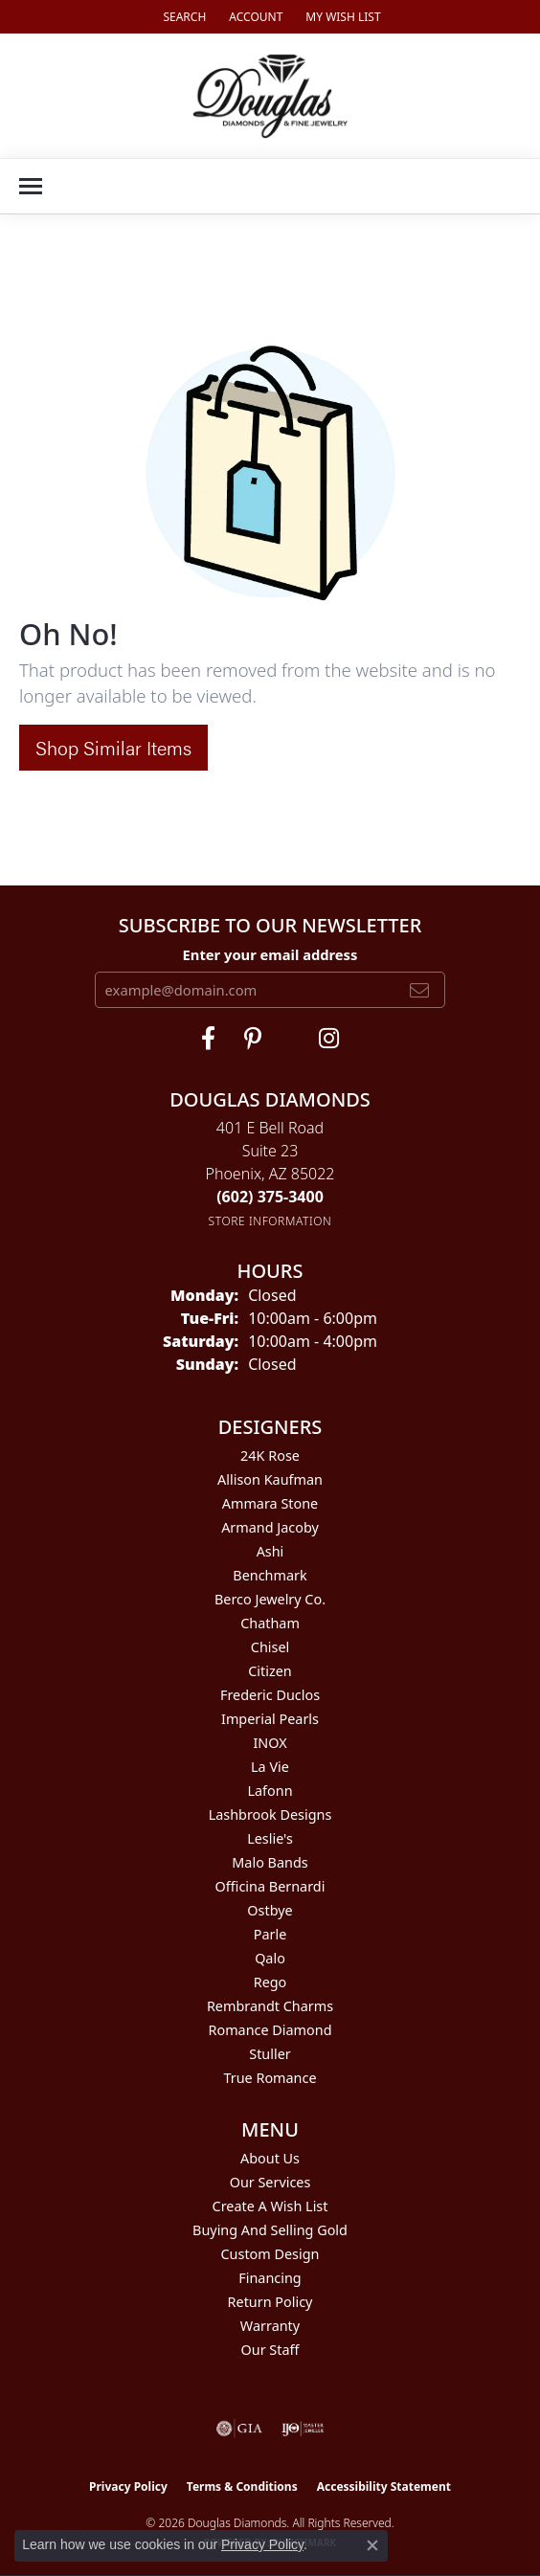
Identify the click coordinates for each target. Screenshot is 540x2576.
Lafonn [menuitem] (269, 1790)
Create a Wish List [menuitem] (270, 2206)
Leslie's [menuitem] (270, 1838)
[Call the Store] (270, 1196)
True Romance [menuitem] (269, 2078)
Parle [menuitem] (270, 1934)
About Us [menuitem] (270, 2158)
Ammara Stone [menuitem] (270, 1503)
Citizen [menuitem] (270, 1671)
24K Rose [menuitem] (270, 1455)
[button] (182, 17)
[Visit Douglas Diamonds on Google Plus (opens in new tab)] (329, 1038)
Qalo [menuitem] (270, 1958)
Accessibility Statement (384, 2486)
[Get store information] (270, 1221)
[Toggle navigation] (30, 186)
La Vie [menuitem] (270, 1767)
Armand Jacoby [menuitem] (270, 1527)
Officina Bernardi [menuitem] (270, 1886)
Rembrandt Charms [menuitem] (270, 2006)
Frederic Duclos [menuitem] (270, 1695)
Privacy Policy (128, 2486)
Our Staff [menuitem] (270, 2350)
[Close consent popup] (372, 2545)
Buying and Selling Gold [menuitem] (270, 2230)
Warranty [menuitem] (270, 2326)
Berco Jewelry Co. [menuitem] (270, 1599)
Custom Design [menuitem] (270, 2254)
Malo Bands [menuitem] (269, 1862)
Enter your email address (270, 954)
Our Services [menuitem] (270, 2182)
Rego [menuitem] (270, 1982)
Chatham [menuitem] (270, 1623)
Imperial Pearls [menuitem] (270, 1719)
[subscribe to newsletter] (419, 990)
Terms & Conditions (242, 2486)
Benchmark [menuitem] (269, 1575)
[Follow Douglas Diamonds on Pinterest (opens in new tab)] (253, 1038)
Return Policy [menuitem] (270, 2302)
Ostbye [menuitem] (269, 1910)
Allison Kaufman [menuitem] (270, 1479)
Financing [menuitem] (269, 2278)
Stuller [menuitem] (269, 2054)
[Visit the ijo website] (303, 2428)
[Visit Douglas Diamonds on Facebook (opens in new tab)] (208, 1038)
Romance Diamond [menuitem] (269, 2030)
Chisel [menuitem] (270, 1647)
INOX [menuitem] (269, 1743)
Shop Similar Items (113, 747)
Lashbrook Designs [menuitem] (270, 1814)
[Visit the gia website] (239, 2428)
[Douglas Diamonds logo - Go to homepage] (270, 95)
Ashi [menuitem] (270, 1551)
